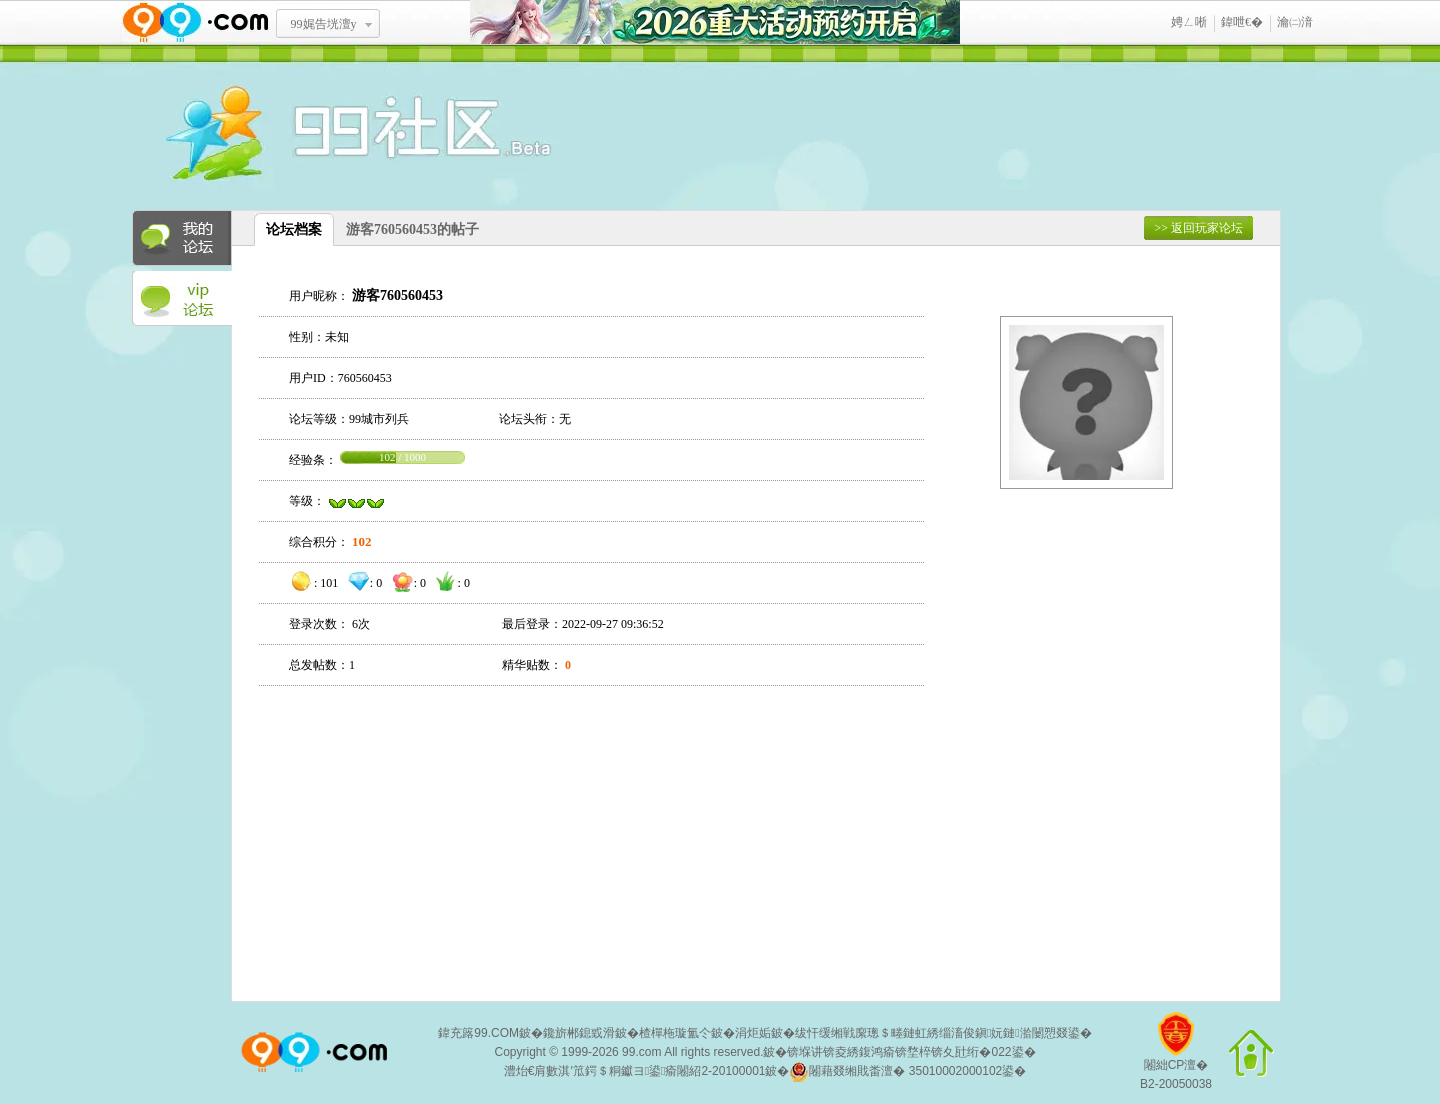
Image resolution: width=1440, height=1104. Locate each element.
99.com (641, 1052)
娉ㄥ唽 (1189, 22)
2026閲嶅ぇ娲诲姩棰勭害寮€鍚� (715, 22)
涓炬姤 (753, 1033)
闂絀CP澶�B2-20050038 (1176, 1058)
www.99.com (195, 22)
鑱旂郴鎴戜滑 (579, 1033)
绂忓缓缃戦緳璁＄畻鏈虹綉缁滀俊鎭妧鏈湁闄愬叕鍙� (943, 1033)
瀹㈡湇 (1295, 22)
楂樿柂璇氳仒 (675, 1033)
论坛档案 (294, 229)
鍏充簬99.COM (478, 1033)
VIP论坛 (182, 299)
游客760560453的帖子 (412, 229)
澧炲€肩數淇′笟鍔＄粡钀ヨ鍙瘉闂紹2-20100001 (635, 1071)
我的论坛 (182, 238)
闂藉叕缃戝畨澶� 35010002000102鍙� (907, 1072)
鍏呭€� (1242, 22)
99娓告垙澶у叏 (324, 31)
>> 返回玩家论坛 (1198, 228)
